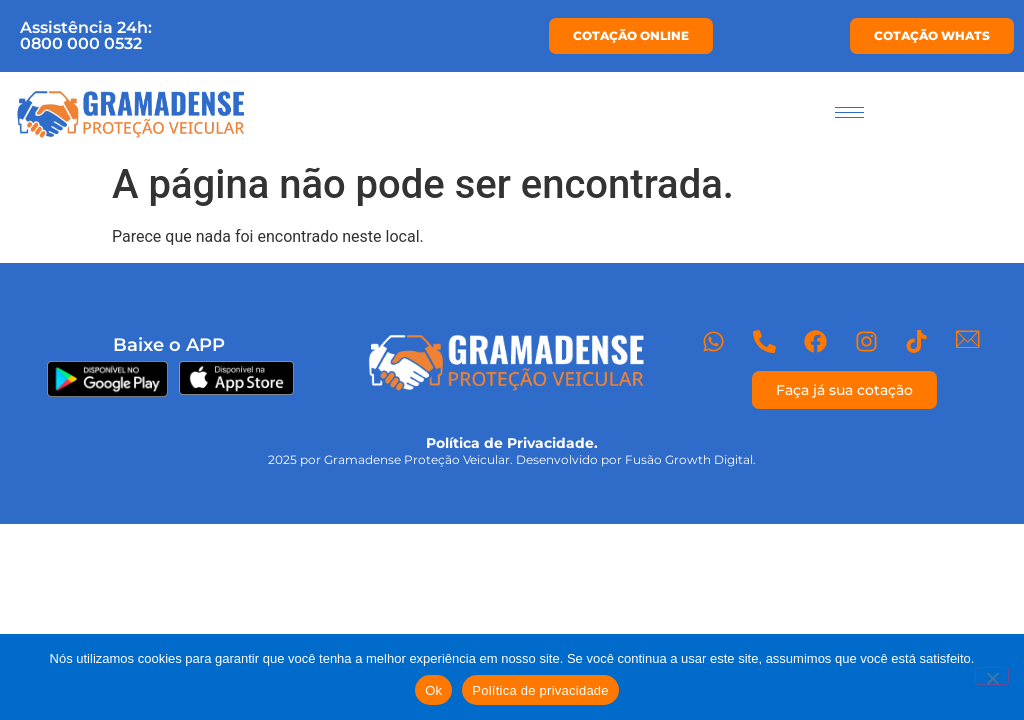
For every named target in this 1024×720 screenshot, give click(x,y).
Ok (433, 690)
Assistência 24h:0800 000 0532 (86, 35)
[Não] (992, 676)
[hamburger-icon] (849, 112)
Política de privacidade (540, 690)
